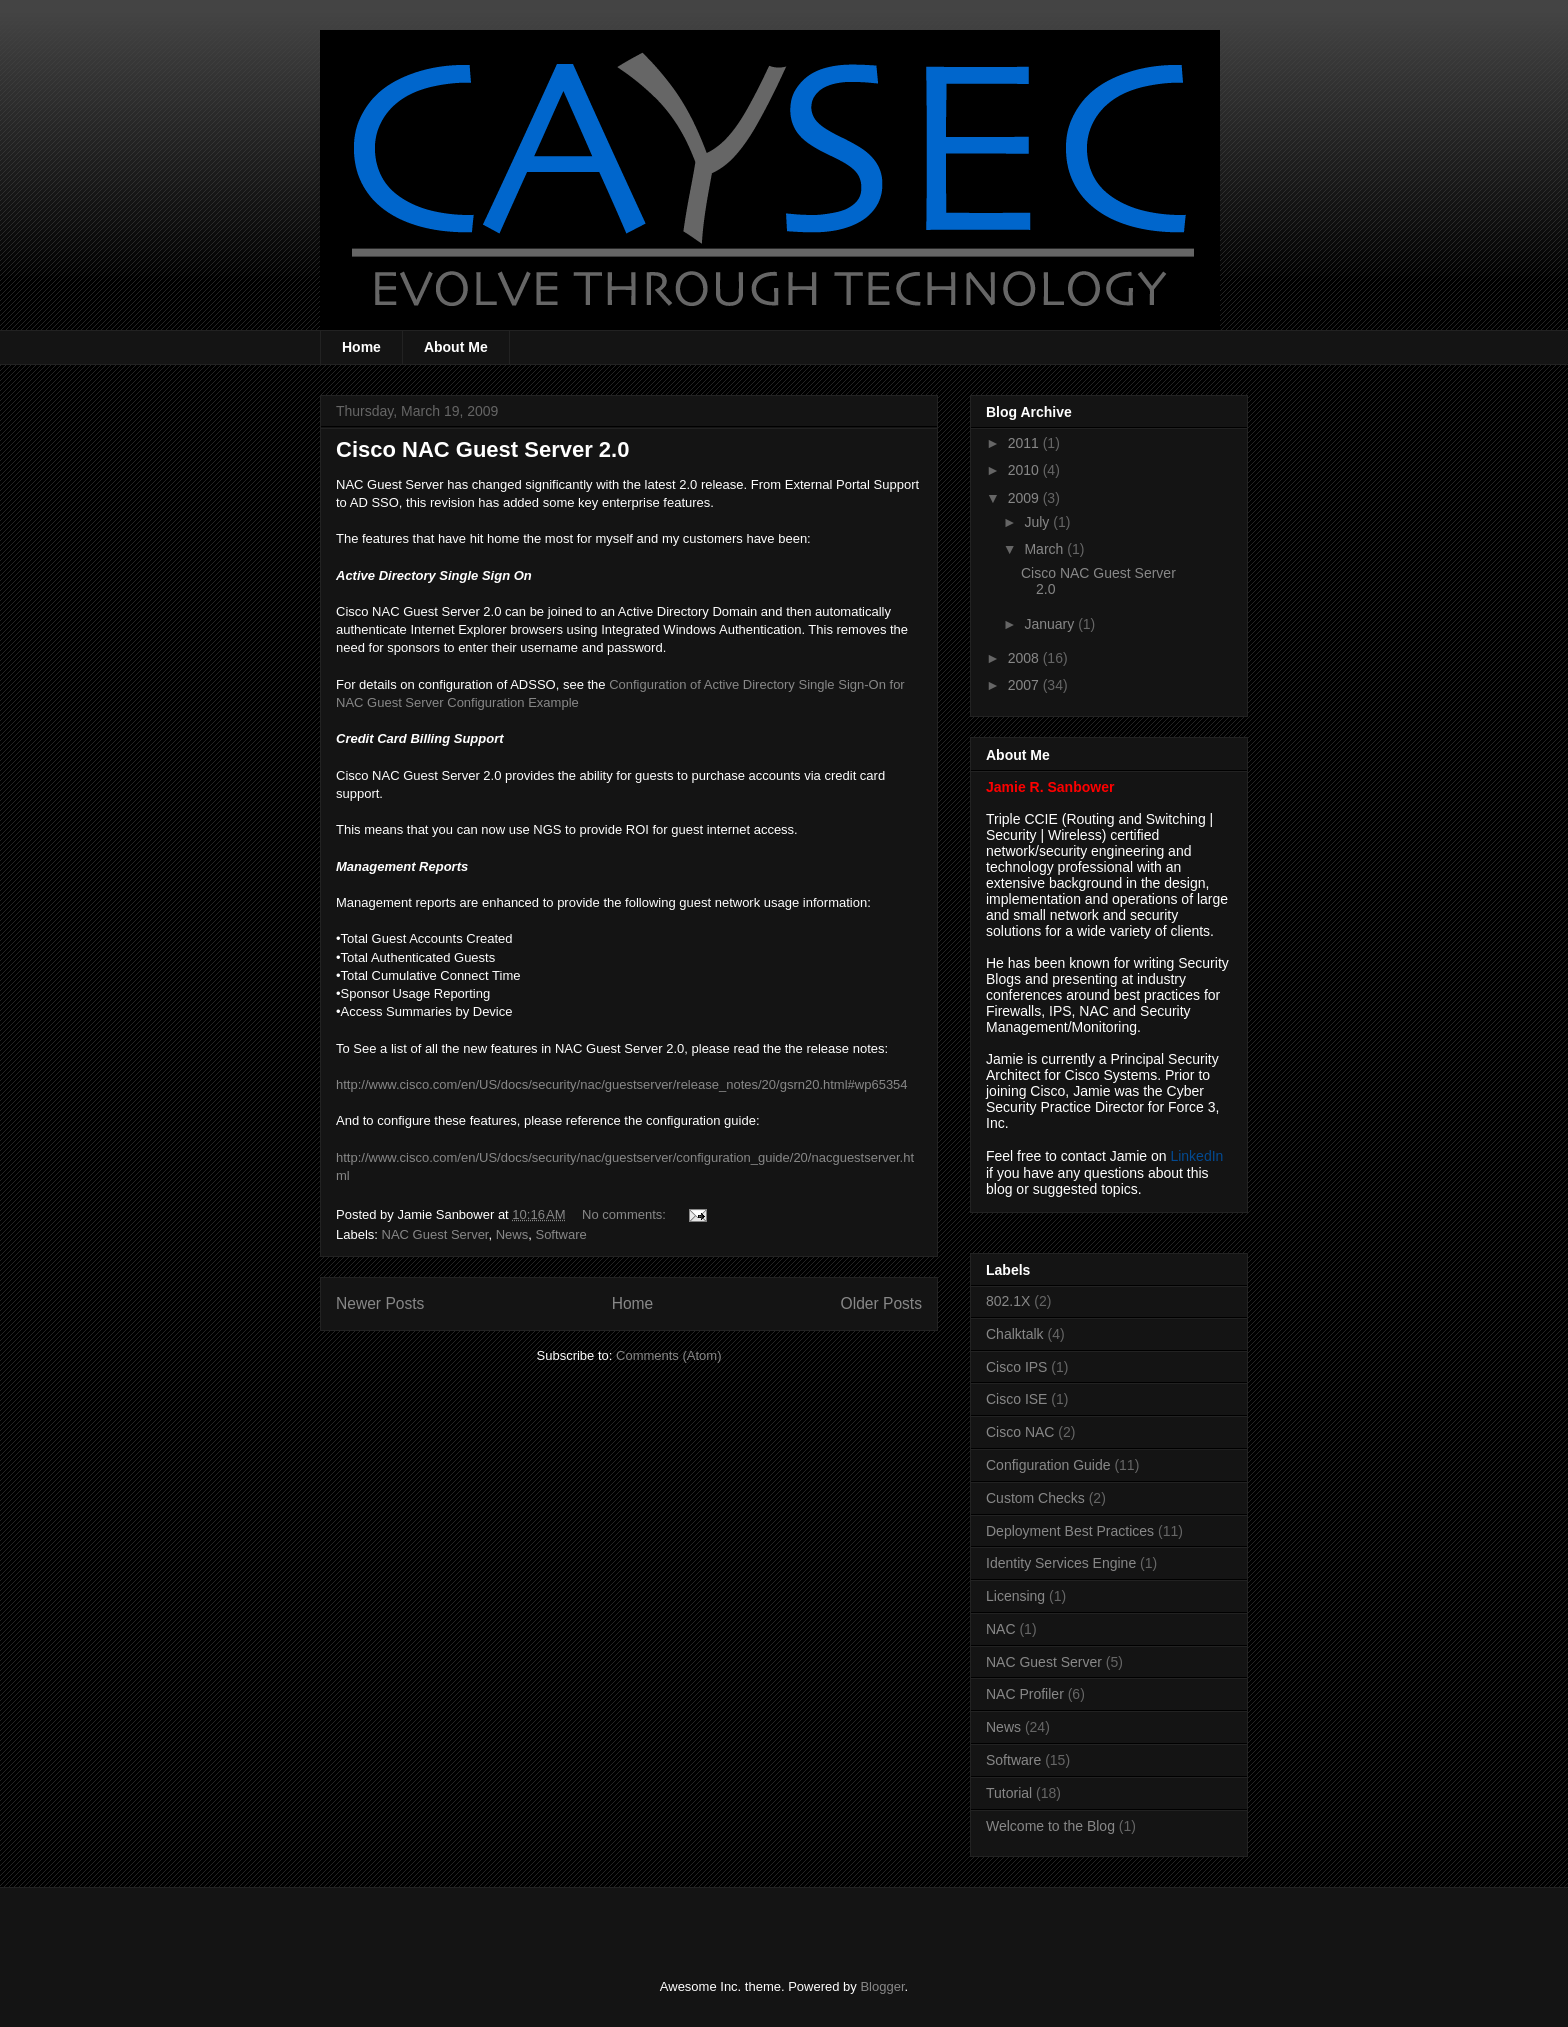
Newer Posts (380, 1303)
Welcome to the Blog (1050, 1826)
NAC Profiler (1025, 1694)
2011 (1025, 443)
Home (361, 347)
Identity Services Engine (1061, 1563)
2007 (1025, 685)
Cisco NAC (1020, 1432)
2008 (1025, 658)
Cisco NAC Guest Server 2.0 (482, 449)
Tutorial (1009, 1793)
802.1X (1008, 1301)
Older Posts (881, 1303)
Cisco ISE (1016, 1399)
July (1038, 522)
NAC (1001, 1629)
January (1051, 624)
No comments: (625, 1214)
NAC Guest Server (435, 1234)
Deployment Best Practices (1070, 1531)
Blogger (882, 1986)
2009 (1025, 498)
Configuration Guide (1048, 1465)
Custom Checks (1035, 1498)
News (512, 1234)
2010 (1025, 470)
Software (560, 1234)
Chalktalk (1015, 1334)
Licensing (1015, 1596)
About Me (456, 347)
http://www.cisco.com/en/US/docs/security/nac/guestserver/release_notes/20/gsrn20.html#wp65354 (622, 1084)
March (1045, 549)
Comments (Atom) (668, 1355)
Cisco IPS (1016, 1367)
